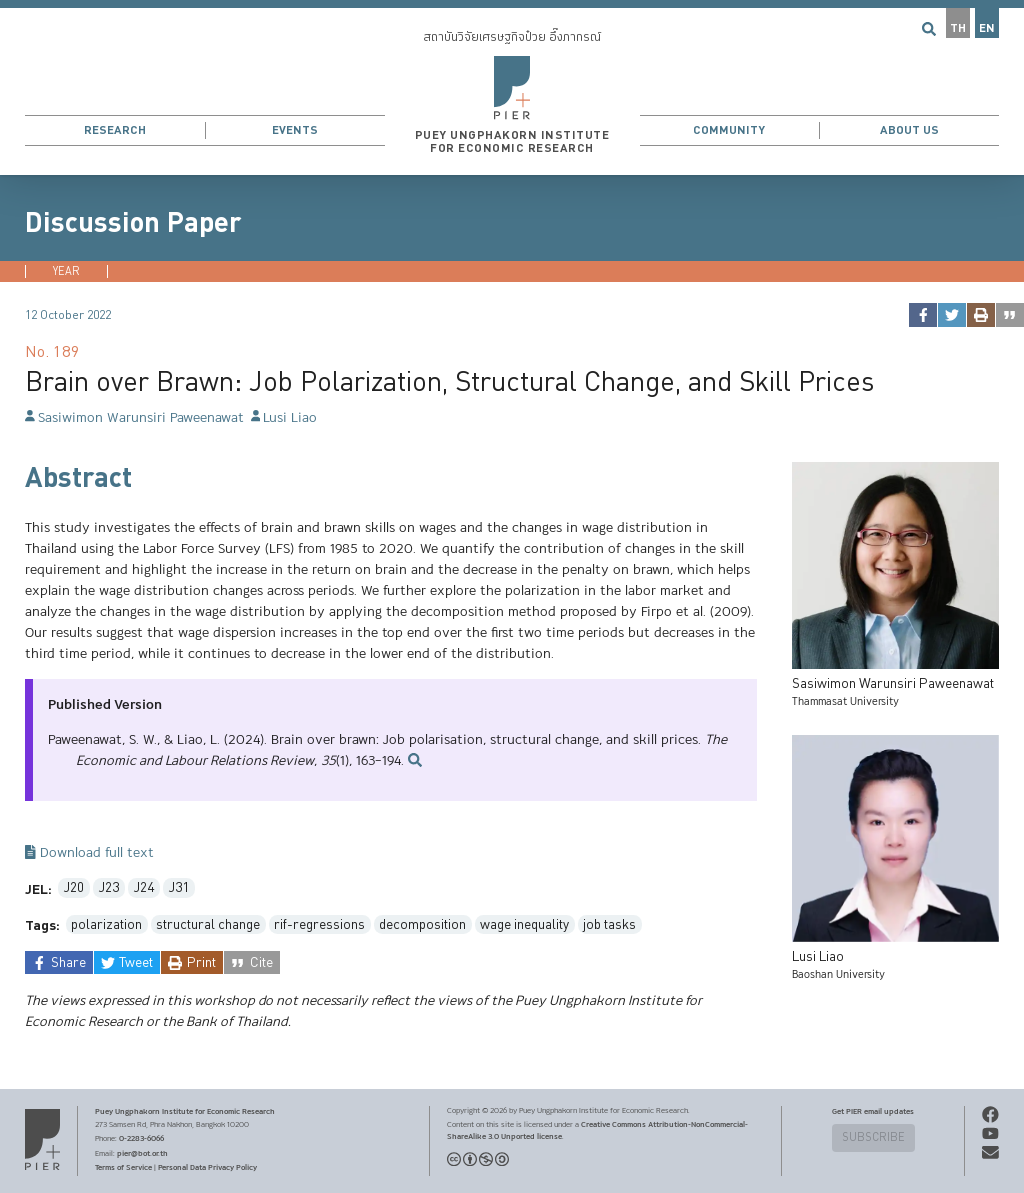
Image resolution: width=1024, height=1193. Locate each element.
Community (729, 130)
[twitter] (951, 314)
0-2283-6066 (141, 1138)
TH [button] (958, 28)
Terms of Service (123, 1167)
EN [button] (987, 28)
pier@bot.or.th (142, 1153)
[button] (512, 87)
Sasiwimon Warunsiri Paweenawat (134, 418)
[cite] (1009, 314)
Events (295, 130)
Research (115, 130)
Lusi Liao (284, 418)
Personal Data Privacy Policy (207, 1167)
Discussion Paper (133, 223)
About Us (909, 130)
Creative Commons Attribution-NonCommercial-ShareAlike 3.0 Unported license (597, 1130)
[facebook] (922, 314)
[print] (980, 314)
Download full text (89, 853)
